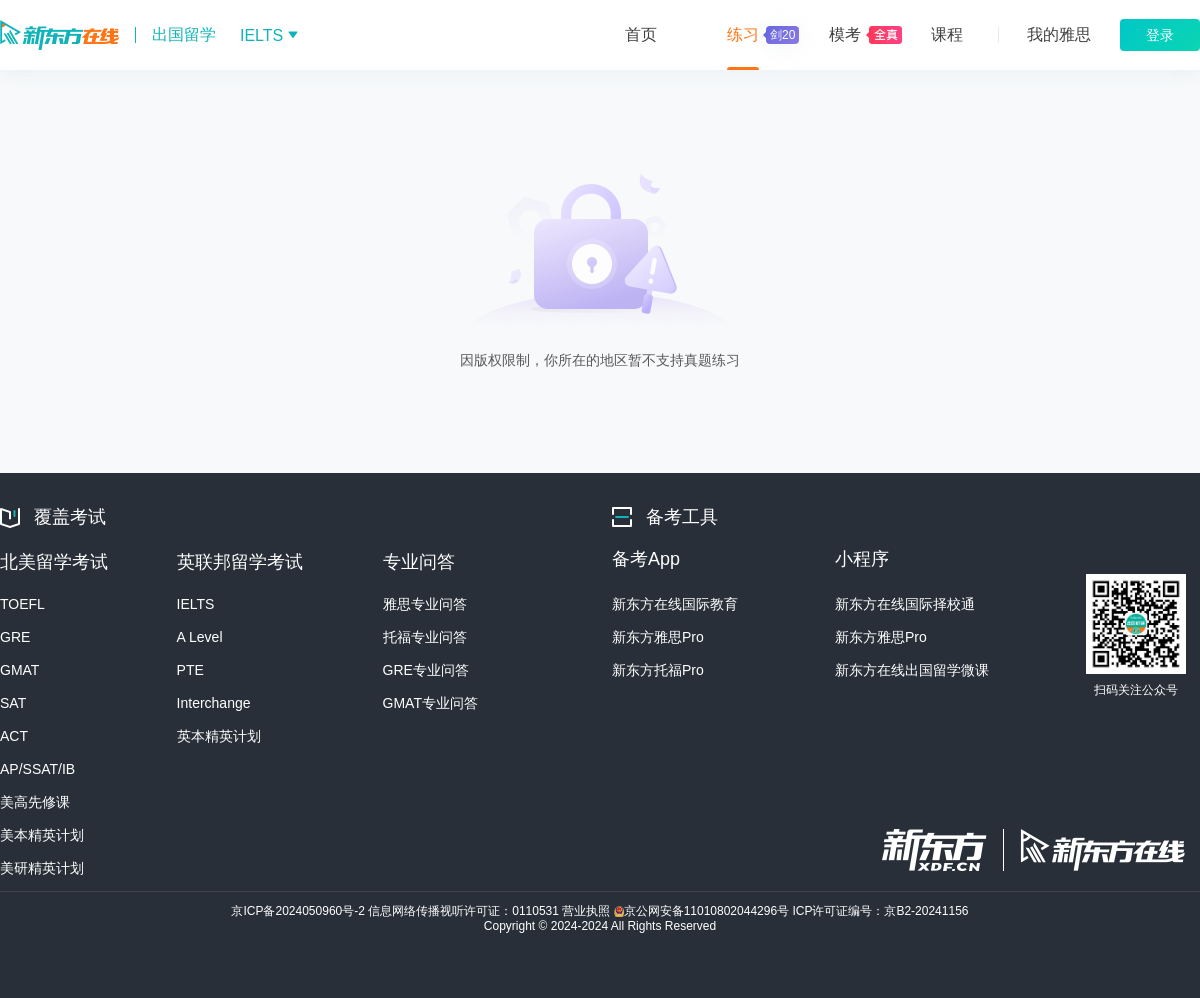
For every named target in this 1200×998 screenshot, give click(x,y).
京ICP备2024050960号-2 (299, 911)
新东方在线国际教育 (675, 604)
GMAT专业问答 (430, 703)
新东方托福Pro (658, 670)
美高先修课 (35, 802)
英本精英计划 (219, 736)
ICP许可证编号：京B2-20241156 (880, 911)
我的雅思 (1059, 34)
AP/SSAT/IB (37, 769)
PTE (190, 670)
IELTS (196, 604)
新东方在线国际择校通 (905, 604)
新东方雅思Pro (658, 637)
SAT (13, 703)
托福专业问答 (425, 637)
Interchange (214, 703)
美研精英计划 (42, 868)
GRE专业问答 (426, 670)
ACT (14, 736)
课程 (947, 34)
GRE (15, 637)
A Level (200, 637)
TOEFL (22, 604)
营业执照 (587, 911)
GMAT (19, 670)
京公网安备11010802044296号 (703, 911)
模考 (845, 34)
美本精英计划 (42, 835)
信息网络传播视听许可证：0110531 (465, 911)
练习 (760, 35)
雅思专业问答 (425, 604)
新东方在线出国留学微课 (912, 670)
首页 (641, 34)
